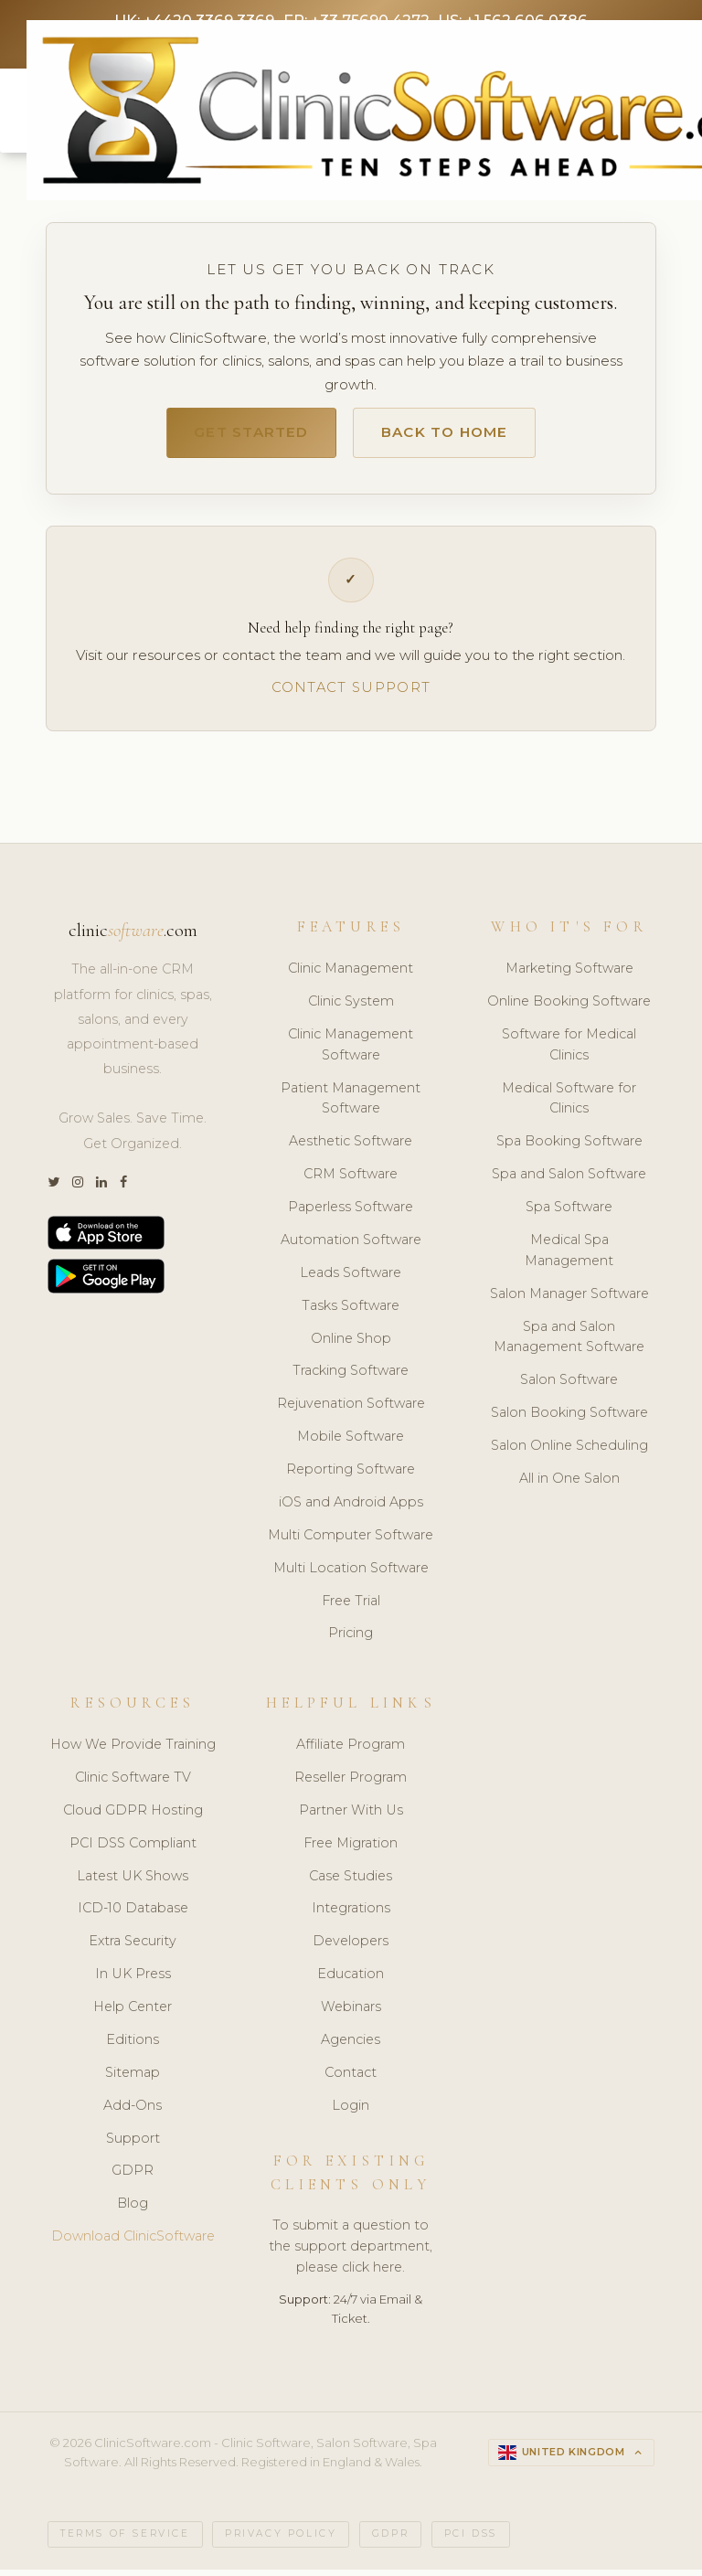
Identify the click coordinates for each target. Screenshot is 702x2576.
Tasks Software (350, 1312)
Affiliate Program (350, 1751)
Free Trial (351, 1608)
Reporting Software (350, 1476)
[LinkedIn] (101, 1189)
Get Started (239, 438)
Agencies (350, 2046)
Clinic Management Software (350, 1051)
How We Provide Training (133, 1751)
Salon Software (569, 1387)
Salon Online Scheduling (569, 1452)
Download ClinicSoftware (133, 2243)
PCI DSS (470, 2542)
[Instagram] (77, 1189)
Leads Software (350, 1280)
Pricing (350, 1641)
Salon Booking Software (569, 1419)
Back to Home (454, 438)
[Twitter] (53, 1189)
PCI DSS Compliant (133, 1850)
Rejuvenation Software (351, 1411)
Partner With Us (351, 1817)
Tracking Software (350, 1378)
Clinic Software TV (133, 1784)
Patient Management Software (350, 1105)
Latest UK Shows (132, 1883)
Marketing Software (569, 975)
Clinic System (351, 1008)
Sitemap (132, 2079)
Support (133, 2145)
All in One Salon (569, 1485)
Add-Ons (132, 2112)
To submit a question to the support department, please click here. (350, 2254)
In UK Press (133, 1981)
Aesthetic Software (350, 1149)
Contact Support (350, 694)
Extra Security (132, 1949)
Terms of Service (125, 2542)
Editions (132, 2046)
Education (350, 1981)
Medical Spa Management (569, 1257)
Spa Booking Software (569, 1149)
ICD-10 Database (133, 1916)
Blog (132, 2211)
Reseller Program (350, 1784)
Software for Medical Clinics (569, 1051)
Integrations (351, 1916)
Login (350, 2112)
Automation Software (351, 1247)
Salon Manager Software (569, 1301)
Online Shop (351, 1345)
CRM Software (350, 1181)
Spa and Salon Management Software (569, 1344)
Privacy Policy (280, 2542)
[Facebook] (123, 1189)
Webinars (351, 2014)
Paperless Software (350, 1214)
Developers (350, 1949)
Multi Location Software (351, 1575)
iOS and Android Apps (351, 1509)
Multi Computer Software (350, 1542)
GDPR (133, 2178)
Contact (350, 2079)
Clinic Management (350, 975)
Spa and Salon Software (569, 1181)
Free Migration (350, 1850)
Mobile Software (350, 1443)
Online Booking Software (569, 1008)
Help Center (132, 2014)
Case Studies (350, 1883)
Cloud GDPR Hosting (133, 1817)
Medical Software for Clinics (569, 1105)
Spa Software (569, 1214)
